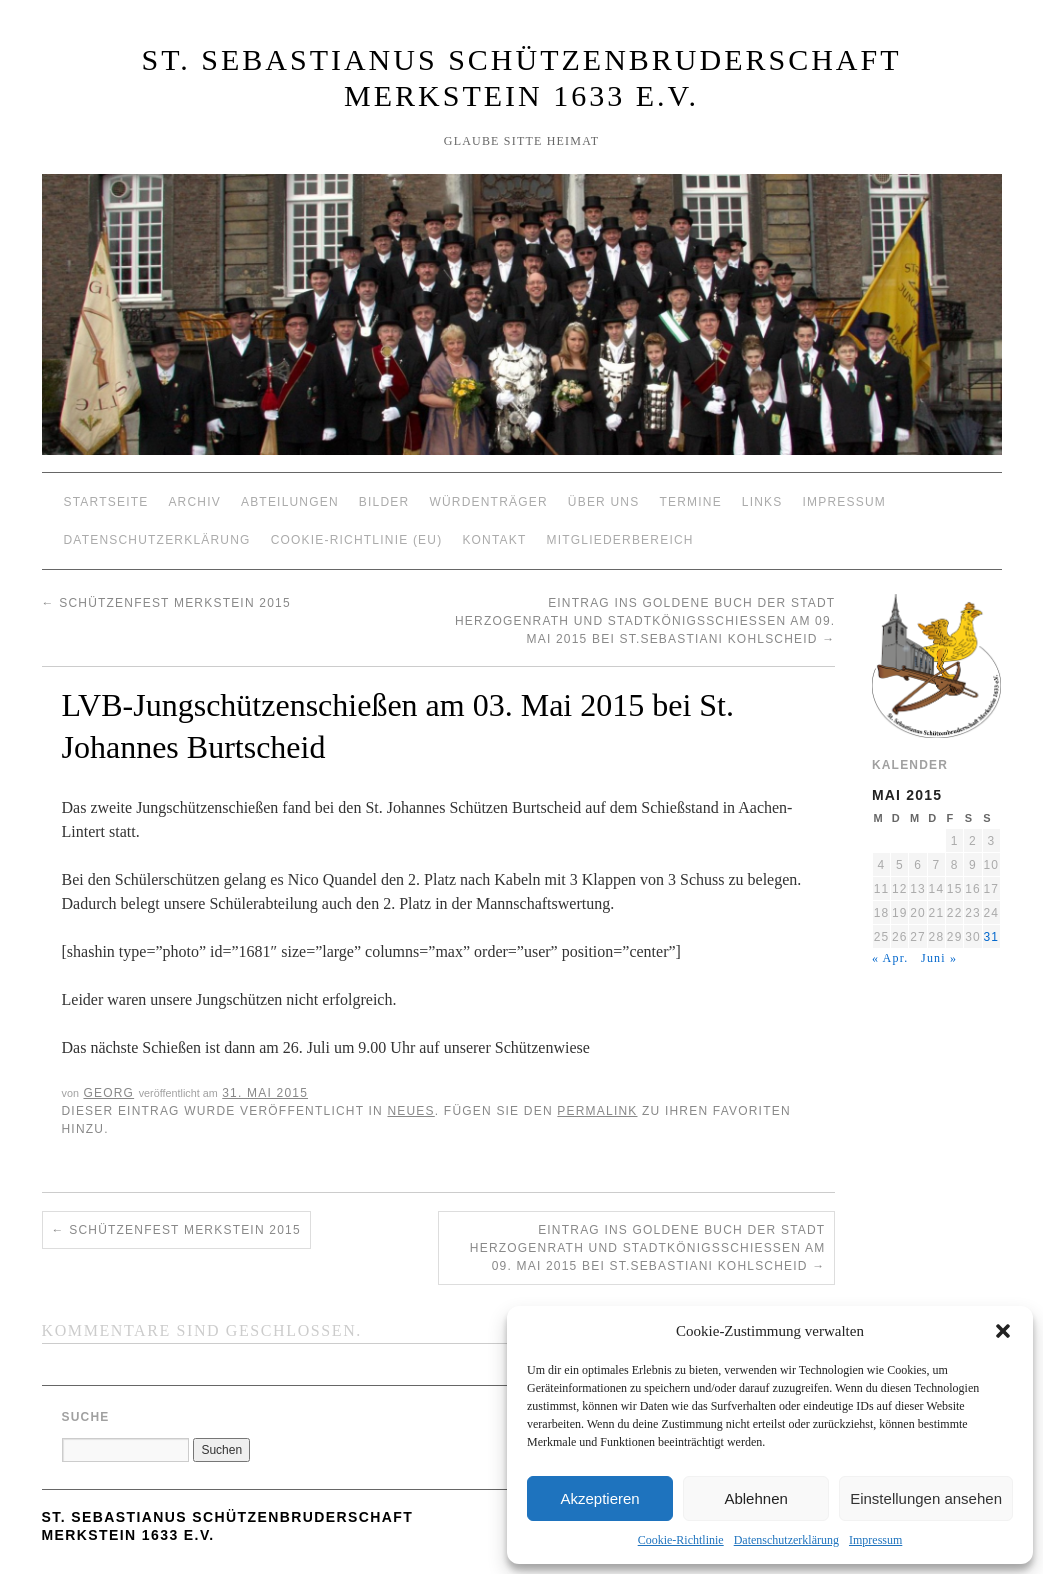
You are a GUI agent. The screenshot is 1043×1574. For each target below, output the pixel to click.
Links (762, 502)
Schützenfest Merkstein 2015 (166, 603)
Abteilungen (290, 502)
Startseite (106, 502)
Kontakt (494, 540)
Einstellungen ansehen (926, 1498)
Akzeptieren (599, 1498)
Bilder (384, 502)
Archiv (194, 502)
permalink (597, 1111)
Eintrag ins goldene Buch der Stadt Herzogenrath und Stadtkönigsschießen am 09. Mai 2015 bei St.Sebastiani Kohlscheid (645, 621)
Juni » (939, 958)
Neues (410, 1111)
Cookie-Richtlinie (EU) (357, 540)
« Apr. (890, 958)
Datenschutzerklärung (786, 1540)
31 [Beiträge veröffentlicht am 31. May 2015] (991, 937)
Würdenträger (488, 502)
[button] (1003, 1331)
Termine (690, 502)
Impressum (875, 1540)
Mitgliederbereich (620, 540)
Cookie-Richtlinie (681, 1540)
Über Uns (604, 502)
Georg (108, 1093)
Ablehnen (755, 1498)
